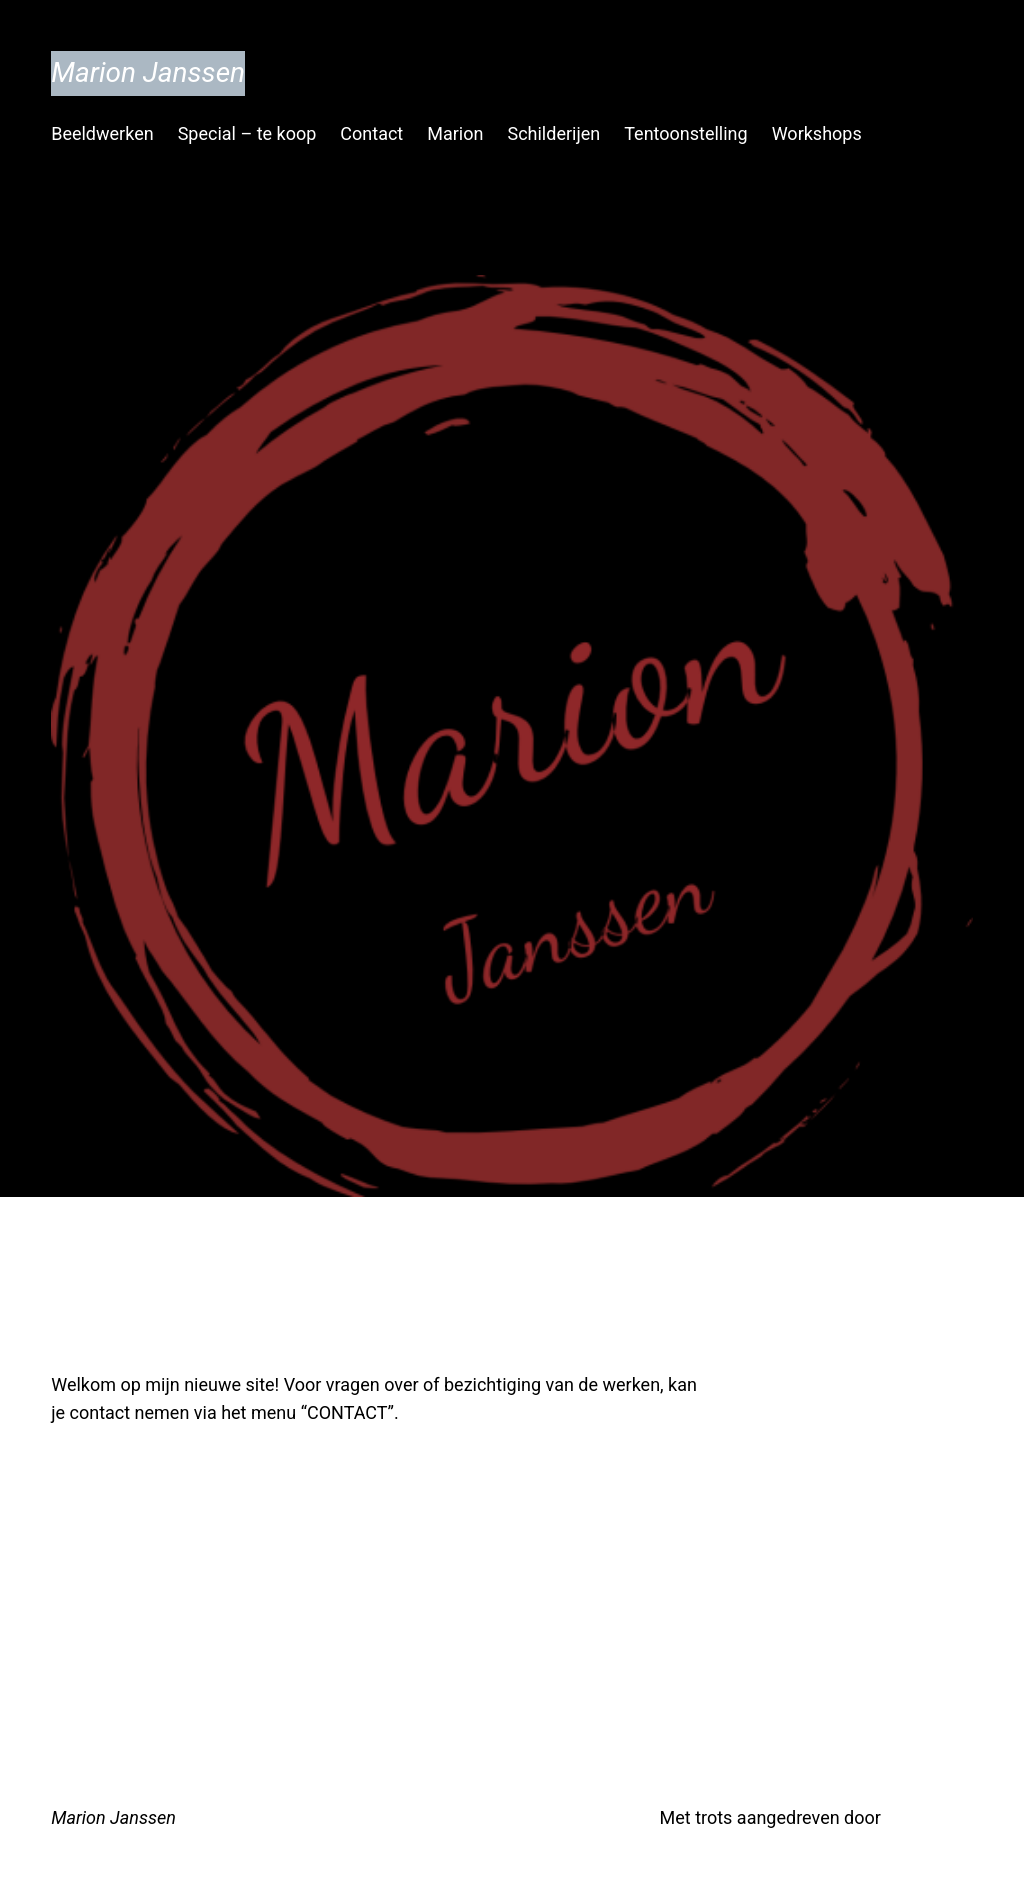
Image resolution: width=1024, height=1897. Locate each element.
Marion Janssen (148, 72)
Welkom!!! (158, 1317)
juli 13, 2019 (92, 1464)
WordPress (928, 1817)
